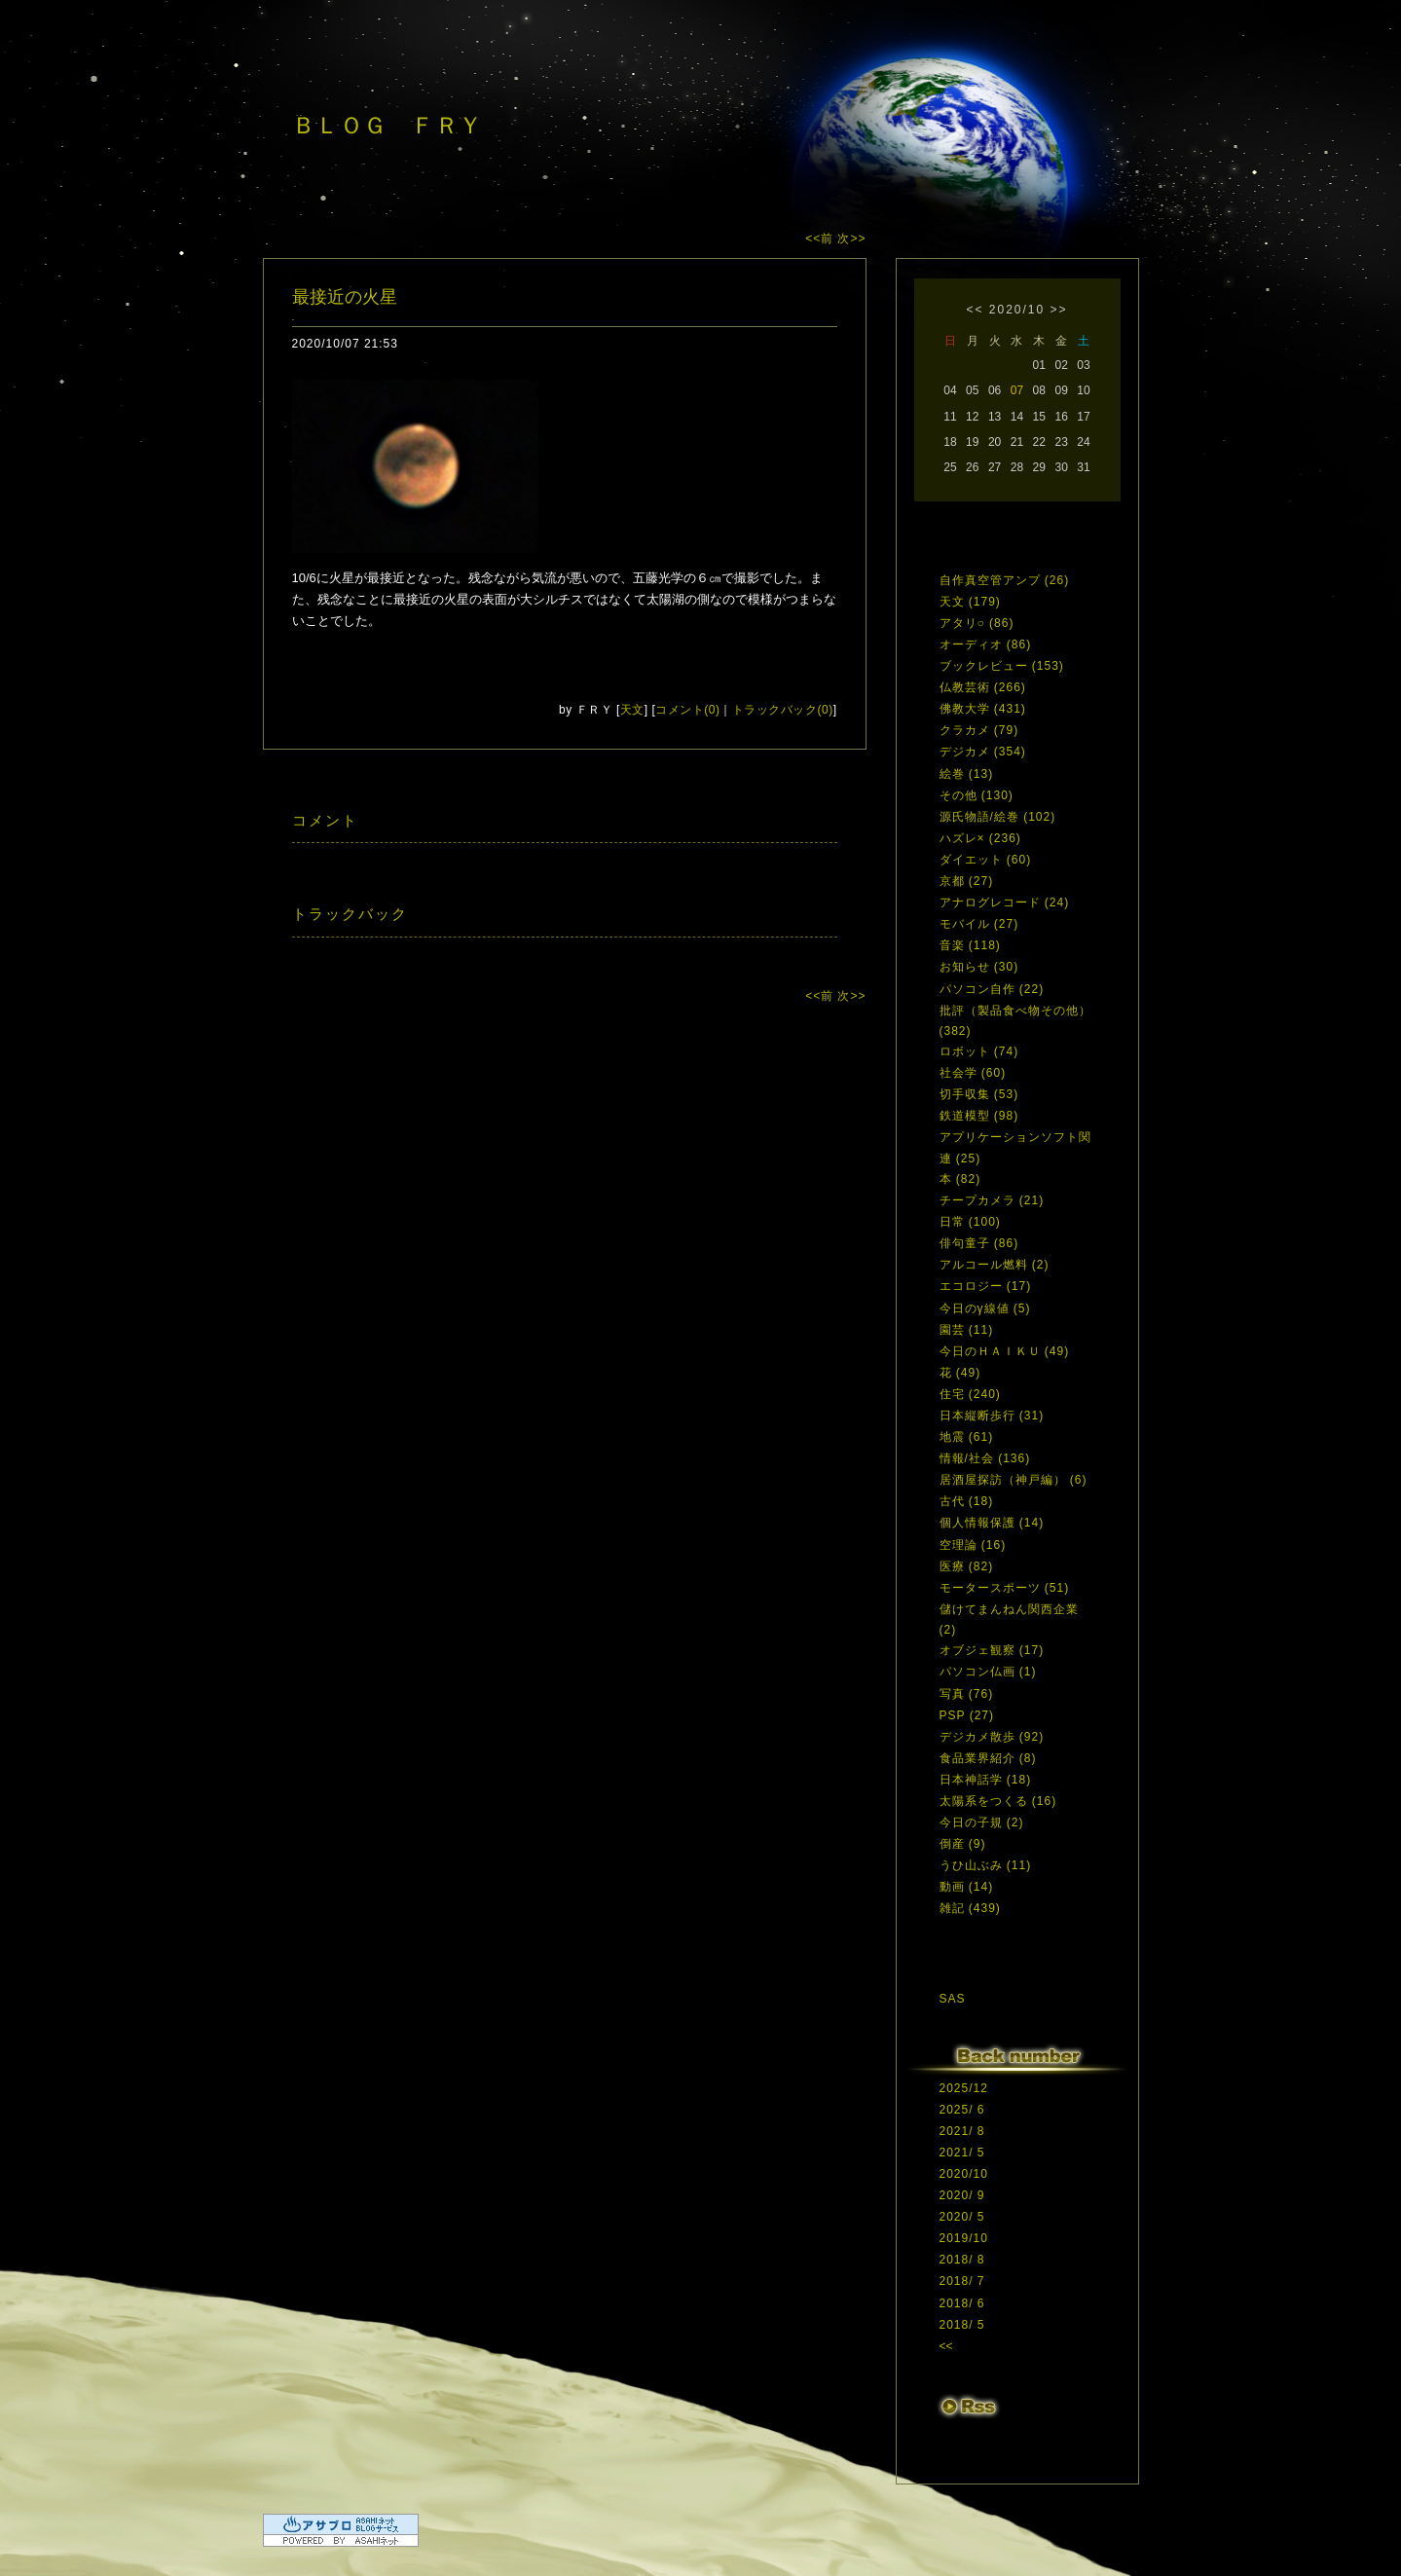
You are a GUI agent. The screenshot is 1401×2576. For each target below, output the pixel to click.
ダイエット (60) (986, 859)
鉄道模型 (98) (979, 1115)
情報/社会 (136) (985, 1458)
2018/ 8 (962, 2259)
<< (974, 309)
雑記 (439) (970, 1908)
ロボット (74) (979, 1051)
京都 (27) (967, 881)
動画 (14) (967, 1887)
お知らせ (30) (979, 967)
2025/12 (964, 2088)
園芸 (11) (967, 1330)
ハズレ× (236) (980, 838)
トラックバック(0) (782, 710)
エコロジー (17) (986, 1286)
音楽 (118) (970, 945)
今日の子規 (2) (982, 1822)
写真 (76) (967, 1694)
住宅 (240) (970, 1394)
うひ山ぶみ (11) (986, 1865)
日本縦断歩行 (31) (992, 1415)
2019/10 (964, 2238)
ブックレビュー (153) (1002, 666)
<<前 (821, 238)
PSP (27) (967, 1715)
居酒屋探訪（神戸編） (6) (1014, 1480)
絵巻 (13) (967, 774)
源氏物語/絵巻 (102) (998, 817)
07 (1017, 390)
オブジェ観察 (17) (992, 1650)
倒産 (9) (963, 1844)
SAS (953, 1999)
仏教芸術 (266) (983, 687)
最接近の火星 (344, 297)
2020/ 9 (962, 2195)
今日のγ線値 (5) (985, 1308)
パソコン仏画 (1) (988, 1671)
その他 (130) (977, 795)
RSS (969, 2407)
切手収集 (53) (979, 1094)
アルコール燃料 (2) (995, 1264)
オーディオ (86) (986, 644)
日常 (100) (970, 1222)
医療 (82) (967, 1566)
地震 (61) (967, 1437)
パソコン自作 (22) (992, 989)
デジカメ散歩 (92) (992, 1737)
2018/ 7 (962, 2281)
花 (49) (960, 1373)
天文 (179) (970, 601)
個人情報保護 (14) (992, 1522)
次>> (851, 238)
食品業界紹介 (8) (988, 1758)
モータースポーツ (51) (1005, 1588)
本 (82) (960, 1179)
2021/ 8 (962, 2131)
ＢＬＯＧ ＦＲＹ (387, 125)
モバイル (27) (979, 924)
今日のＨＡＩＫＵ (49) (1005, 1351)
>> (1059, 309)
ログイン (976, 2446)
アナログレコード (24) (1005, 902)
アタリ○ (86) (977, 623)
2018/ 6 (962, 2303)
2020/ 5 (962, 2217)
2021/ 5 (962, 2152)
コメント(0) (687, 710)
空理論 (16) (973, 1545)
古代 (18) (967, 1501)
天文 (632, 710)
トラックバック (350, 913)
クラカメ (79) (979, 730)
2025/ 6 (962, 2109)
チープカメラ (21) (992, 1200)
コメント (325, 820)
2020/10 (1017, 309)
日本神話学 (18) (986, 1779)
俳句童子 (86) (979, 1243)
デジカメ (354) (983, 751)
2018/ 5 (962, 2325)
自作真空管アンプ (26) (1005, 580)
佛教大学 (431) (983, 709)
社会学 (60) (973, 1073)
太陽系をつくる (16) (998, 1801)
